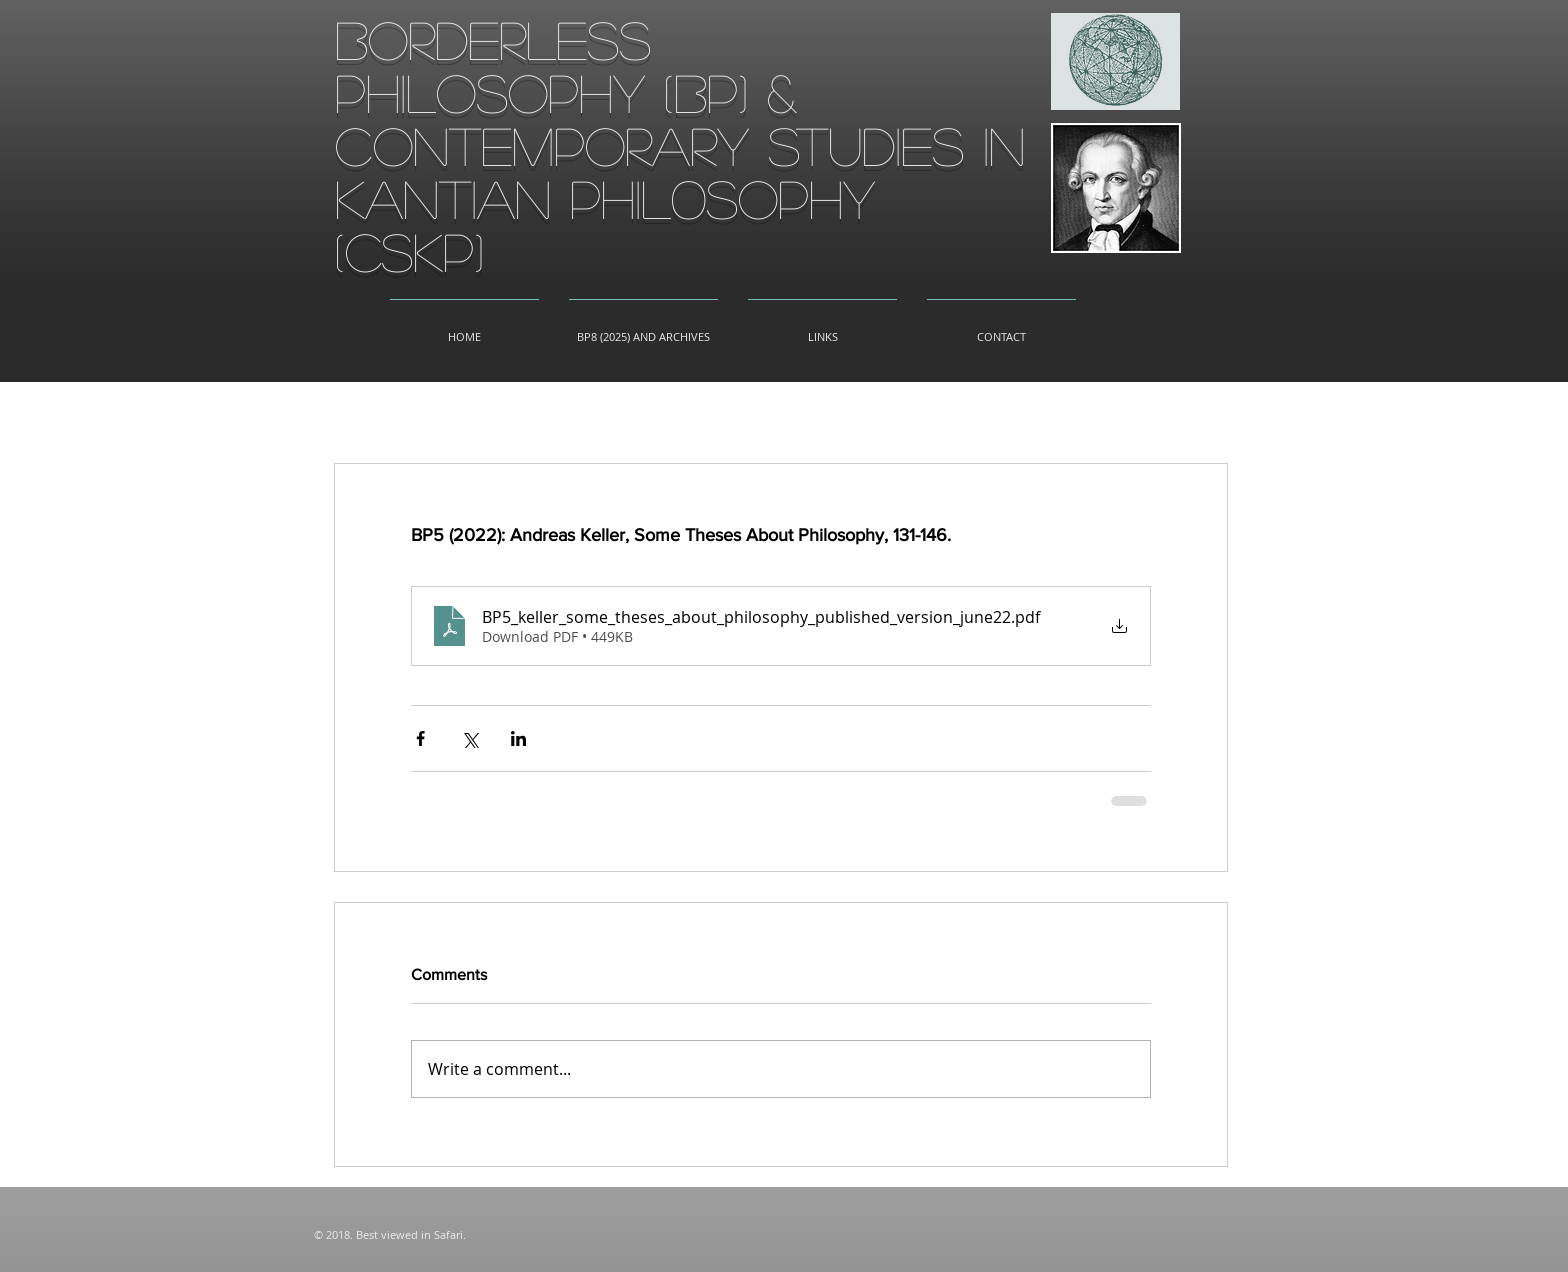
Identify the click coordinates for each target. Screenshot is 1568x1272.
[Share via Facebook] (420, 738)
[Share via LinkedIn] (518, 738)
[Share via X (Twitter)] (469, 738)
